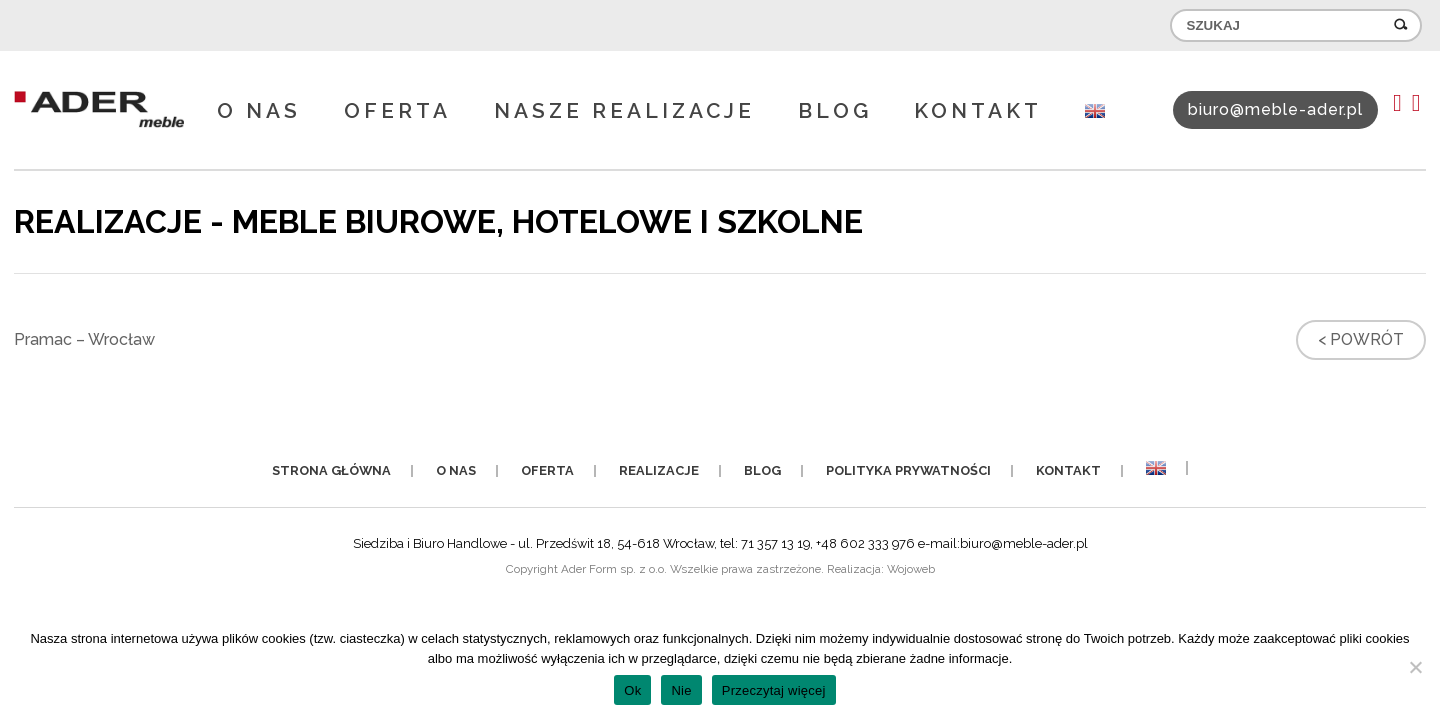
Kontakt (978, 110)
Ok (632, 690)
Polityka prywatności (908, 470)
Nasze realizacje (624, 110)
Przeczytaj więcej (774, 690)
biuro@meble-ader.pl (1275, 109)
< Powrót (1361, 339)
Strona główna (331, 470)
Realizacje (659, 470)
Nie (681, 690)
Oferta (397, 110)
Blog (835, 110)
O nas (259, 110)
